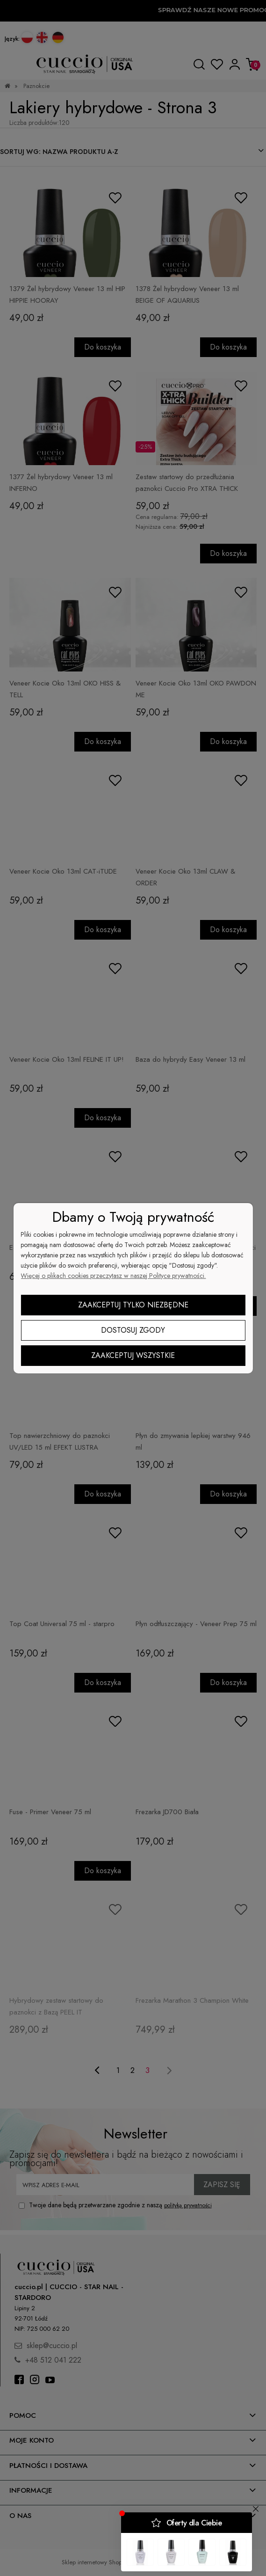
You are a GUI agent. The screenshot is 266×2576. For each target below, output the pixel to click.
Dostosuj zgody (133, 1330)
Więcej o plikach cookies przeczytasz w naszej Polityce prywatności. (113, 1275)
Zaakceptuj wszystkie (133, 1355)
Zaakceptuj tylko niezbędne (133, 1304)
